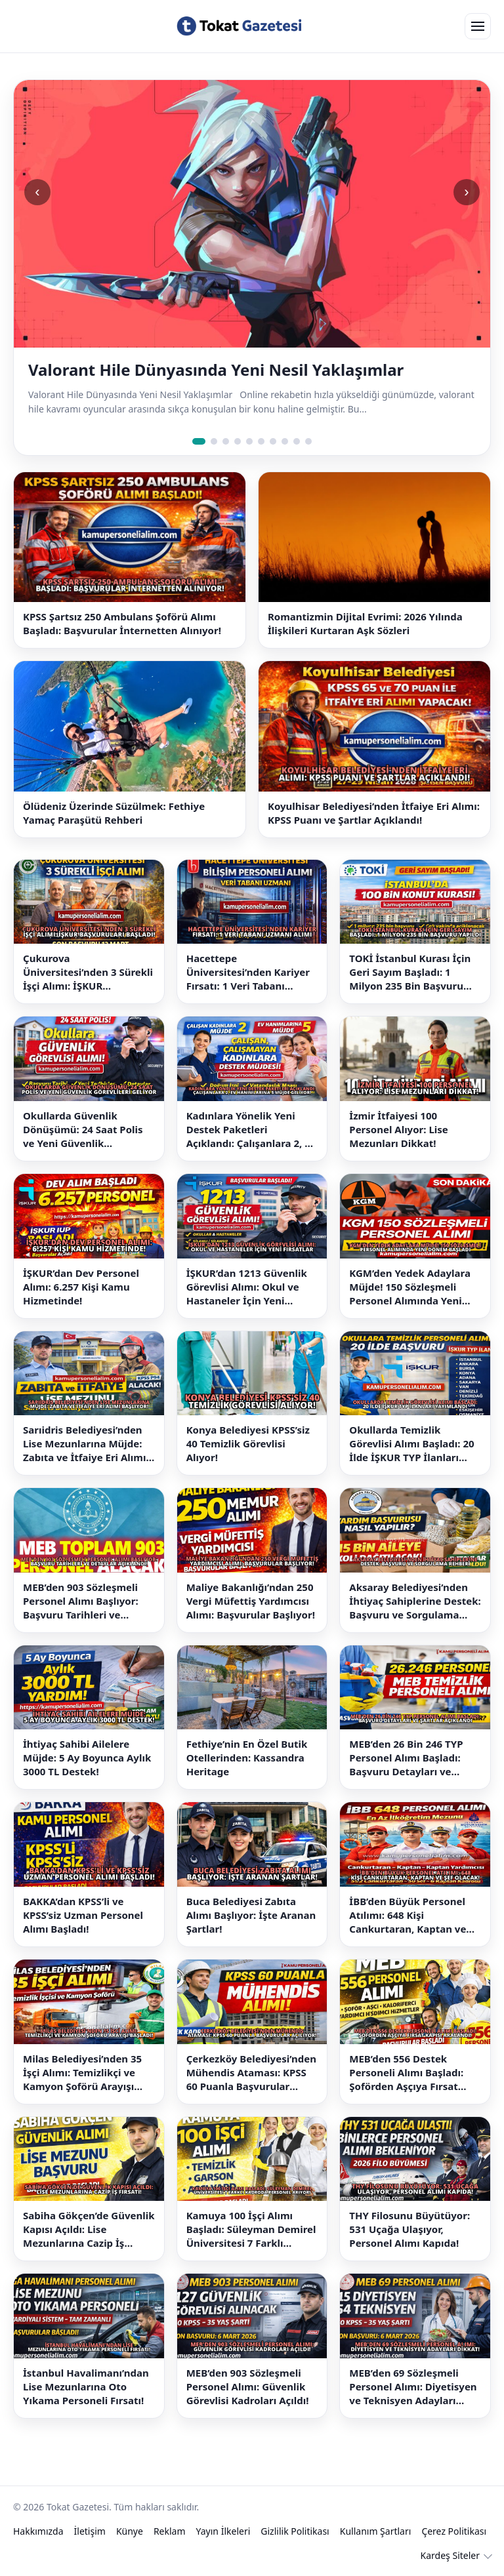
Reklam (170, 2531)
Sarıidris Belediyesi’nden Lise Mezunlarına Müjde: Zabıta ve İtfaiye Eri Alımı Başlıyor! (84, 1443)
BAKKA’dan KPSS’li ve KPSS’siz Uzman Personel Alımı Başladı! (83, 1915)
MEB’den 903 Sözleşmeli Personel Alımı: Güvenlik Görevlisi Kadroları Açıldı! (247, 2386)
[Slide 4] (237, 441)
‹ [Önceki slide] (37, 192)
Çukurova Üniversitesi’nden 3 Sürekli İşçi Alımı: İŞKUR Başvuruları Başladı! (88, 972)
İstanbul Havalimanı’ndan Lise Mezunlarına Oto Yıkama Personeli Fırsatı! (86, 2386)
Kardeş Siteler (450, 2555)
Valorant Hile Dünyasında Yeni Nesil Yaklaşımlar (216, 369)
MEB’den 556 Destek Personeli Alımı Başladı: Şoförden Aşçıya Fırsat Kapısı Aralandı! (406, 2072)
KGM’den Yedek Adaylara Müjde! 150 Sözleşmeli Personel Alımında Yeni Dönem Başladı (410, 1287)
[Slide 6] (261, 441)
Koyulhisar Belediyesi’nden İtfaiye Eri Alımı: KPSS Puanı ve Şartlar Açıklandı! (374, 812)
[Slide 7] (273, 441)
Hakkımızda (38, 2531)
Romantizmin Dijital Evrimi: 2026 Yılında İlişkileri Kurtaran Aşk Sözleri (365, 623)
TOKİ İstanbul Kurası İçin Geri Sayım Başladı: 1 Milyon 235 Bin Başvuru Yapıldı (410, 972)
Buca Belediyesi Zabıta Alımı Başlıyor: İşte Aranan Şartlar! (251, 1915)
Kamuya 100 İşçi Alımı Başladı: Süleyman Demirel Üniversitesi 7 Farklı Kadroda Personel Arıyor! (251, 2229)
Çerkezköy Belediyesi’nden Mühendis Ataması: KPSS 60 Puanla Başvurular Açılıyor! (251, 2072)
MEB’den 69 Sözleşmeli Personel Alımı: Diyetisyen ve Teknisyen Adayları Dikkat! (412, 2386)
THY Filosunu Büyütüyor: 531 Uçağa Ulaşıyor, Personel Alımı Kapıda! (409, 2229)
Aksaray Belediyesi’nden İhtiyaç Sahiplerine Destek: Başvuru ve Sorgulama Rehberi (414, 1601)
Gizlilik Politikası (295, 2531)
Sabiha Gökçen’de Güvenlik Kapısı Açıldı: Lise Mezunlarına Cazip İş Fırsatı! (89, 2229)
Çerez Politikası (453, 2531)
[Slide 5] (249, 441)
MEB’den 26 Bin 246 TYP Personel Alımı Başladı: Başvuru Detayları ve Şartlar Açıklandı (406, 1758)
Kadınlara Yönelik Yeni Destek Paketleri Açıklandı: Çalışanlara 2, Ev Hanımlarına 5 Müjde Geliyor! (251, 1129)
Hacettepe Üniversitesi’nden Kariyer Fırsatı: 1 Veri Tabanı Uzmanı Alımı (248, 972)
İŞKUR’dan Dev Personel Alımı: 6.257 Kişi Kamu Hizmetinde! (81, 1286)
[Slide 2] (214, 441)
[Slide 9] (296, 441)
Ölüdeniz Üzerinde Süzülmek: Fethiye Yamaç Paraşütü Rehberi (114, 812)
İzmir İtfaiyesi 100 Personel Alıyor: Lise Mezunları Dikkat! (398, 1129)
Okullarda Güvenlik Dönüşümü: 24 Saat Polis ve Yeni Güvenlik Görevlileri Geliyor (83, 1129)
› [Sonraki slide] (466, 192)
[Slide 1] (198, 441)
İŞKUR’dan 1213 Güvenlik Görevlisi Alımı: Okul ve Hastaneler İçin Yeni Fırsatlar (246, 1287)
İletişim (90, 2531)
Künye (129, 2531)
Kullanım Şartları (375, 2531)
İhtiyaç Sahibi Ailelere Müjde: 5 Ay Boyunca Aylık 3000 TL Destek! (87, 1757)
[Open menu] (478, 26)
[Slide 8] (285, 441)
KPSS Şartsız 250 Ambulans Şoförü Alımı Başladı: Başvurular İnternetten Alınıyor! (122, 623)
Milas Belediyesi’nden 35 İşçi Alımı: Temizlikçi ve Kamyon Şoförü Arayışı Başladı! (82, 2072)
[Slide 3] (225, 441)
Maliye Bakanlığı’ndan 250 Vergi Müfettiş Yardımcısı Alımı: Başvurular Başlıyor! (250, 1600)
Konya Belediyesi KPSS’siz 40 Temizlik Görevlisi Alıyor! (248, 1443)
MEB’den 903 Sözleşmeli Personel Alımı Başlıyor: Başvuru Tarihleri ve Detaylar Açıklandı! (80, 1601)
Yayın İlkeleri (223, 2531)
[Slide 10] (308, 441)
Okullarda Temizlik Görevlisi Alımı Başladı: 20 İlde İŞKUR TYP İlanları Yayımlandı (411, 1443)
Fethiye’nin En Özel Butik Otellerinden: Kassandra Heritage (247, 1757)
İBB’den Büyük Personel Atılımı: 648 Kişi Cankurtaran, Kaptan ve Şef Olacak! (407, 1915)
